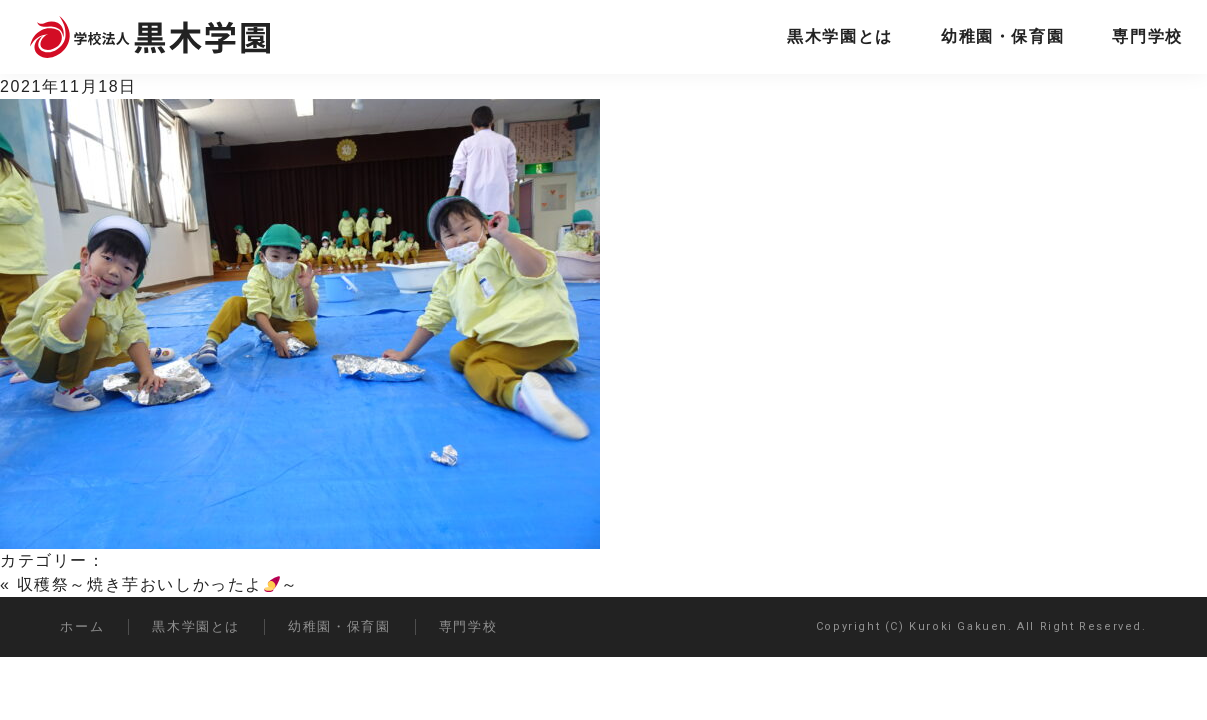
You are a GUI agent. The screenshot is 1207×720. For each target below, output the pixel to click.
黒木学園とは (840, 36)
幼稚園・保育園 (1002, 36)
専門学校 (1147, 36)
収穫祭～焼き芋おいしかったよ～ (158, 584)
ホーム (82, 626)
